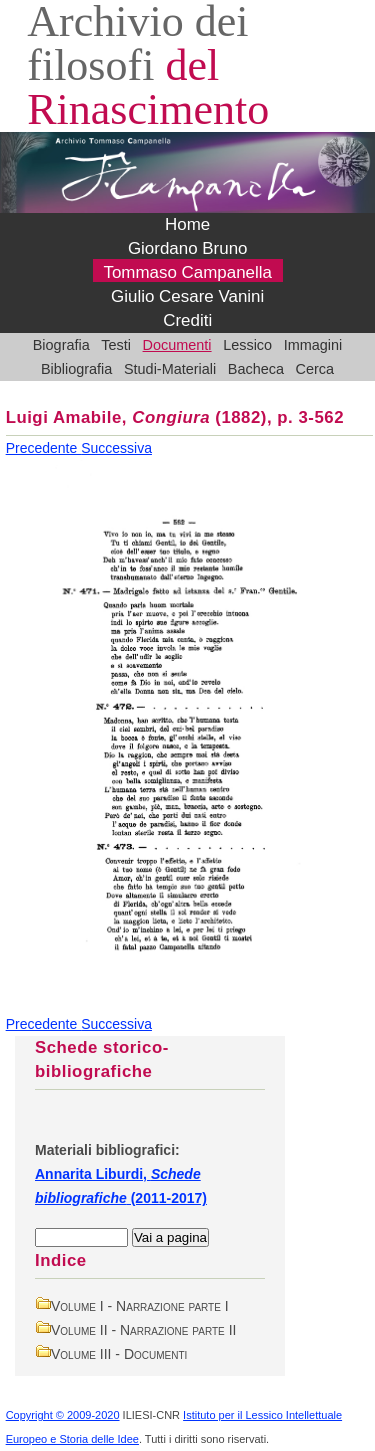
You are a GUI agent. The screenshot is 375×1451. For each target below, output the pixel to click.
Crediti (187, 320)
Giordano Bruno (188, 248)
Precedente (44, 448)
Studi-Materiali (170, 369)
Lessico (247, 345)
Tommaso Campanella (187, 272)
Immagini (313, 345)
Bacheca (256, 369)
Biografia (61, 345)
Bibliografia (76, 369)
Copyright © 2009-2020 (63, 1415)
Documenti (177, 345)
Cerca (315, 369)
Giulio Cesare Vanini (187, 296)
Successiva (116, 448)
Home (187, 224)
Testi (116, 345)
